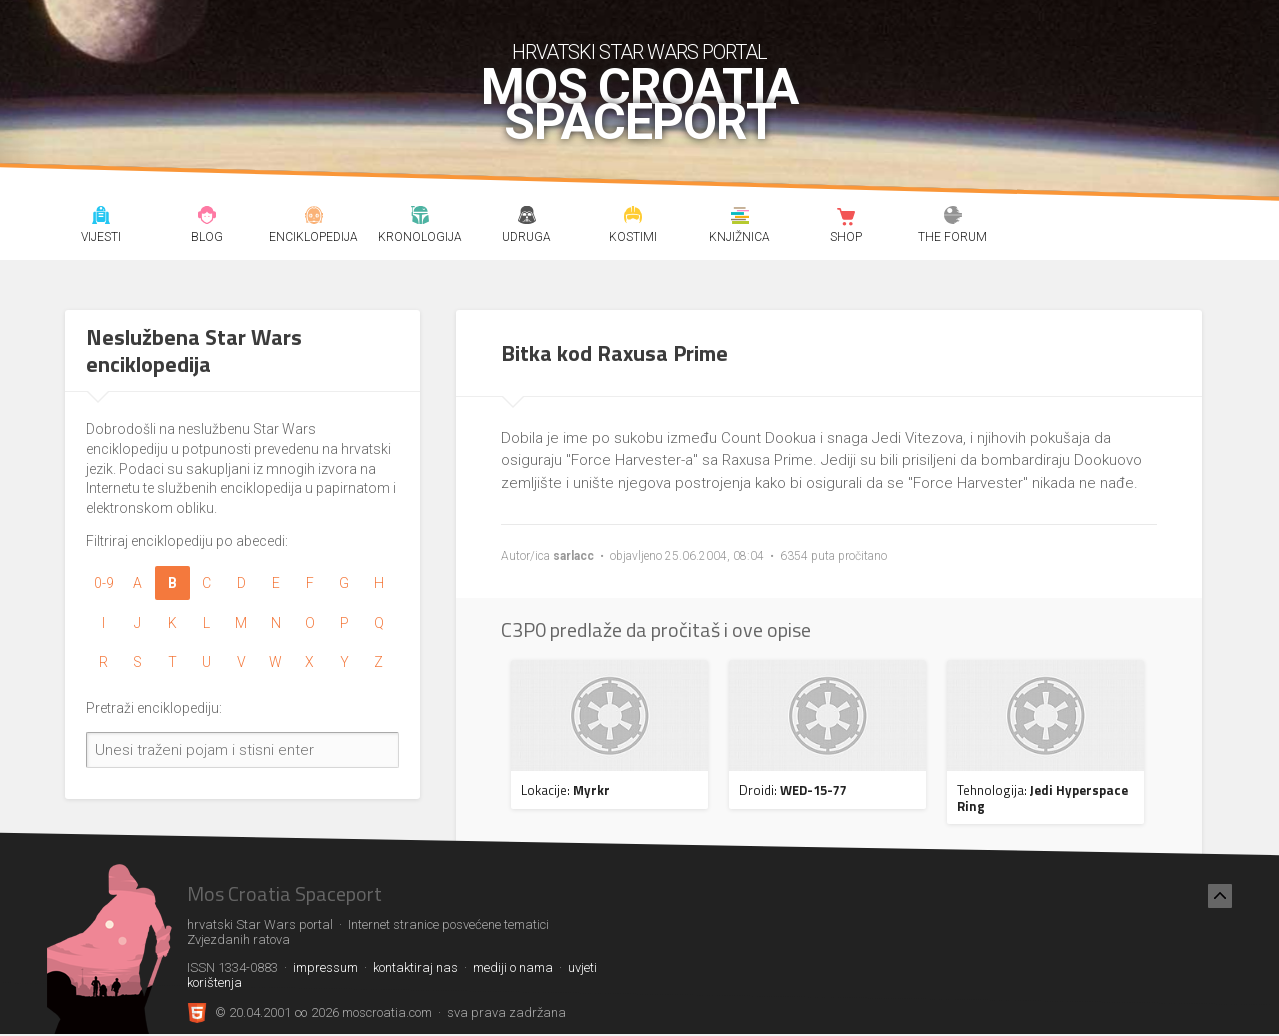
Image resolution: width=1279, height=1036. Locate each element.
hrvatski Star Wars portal (639, 52)
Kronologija (420, 218)
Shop (846, 218)
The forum (953, 218)
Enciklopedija (313, 218)
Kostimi (633, 218)
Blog (207, 218)
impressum (325, 967)
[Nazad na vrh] (1220, 896)
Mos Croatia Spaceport (639, 105)
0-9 (104, 583)
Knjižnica (740, 218)
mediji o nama (513, 967)
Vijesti (100, 218)
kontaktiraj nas (415, 967)
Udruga (526, 218)
